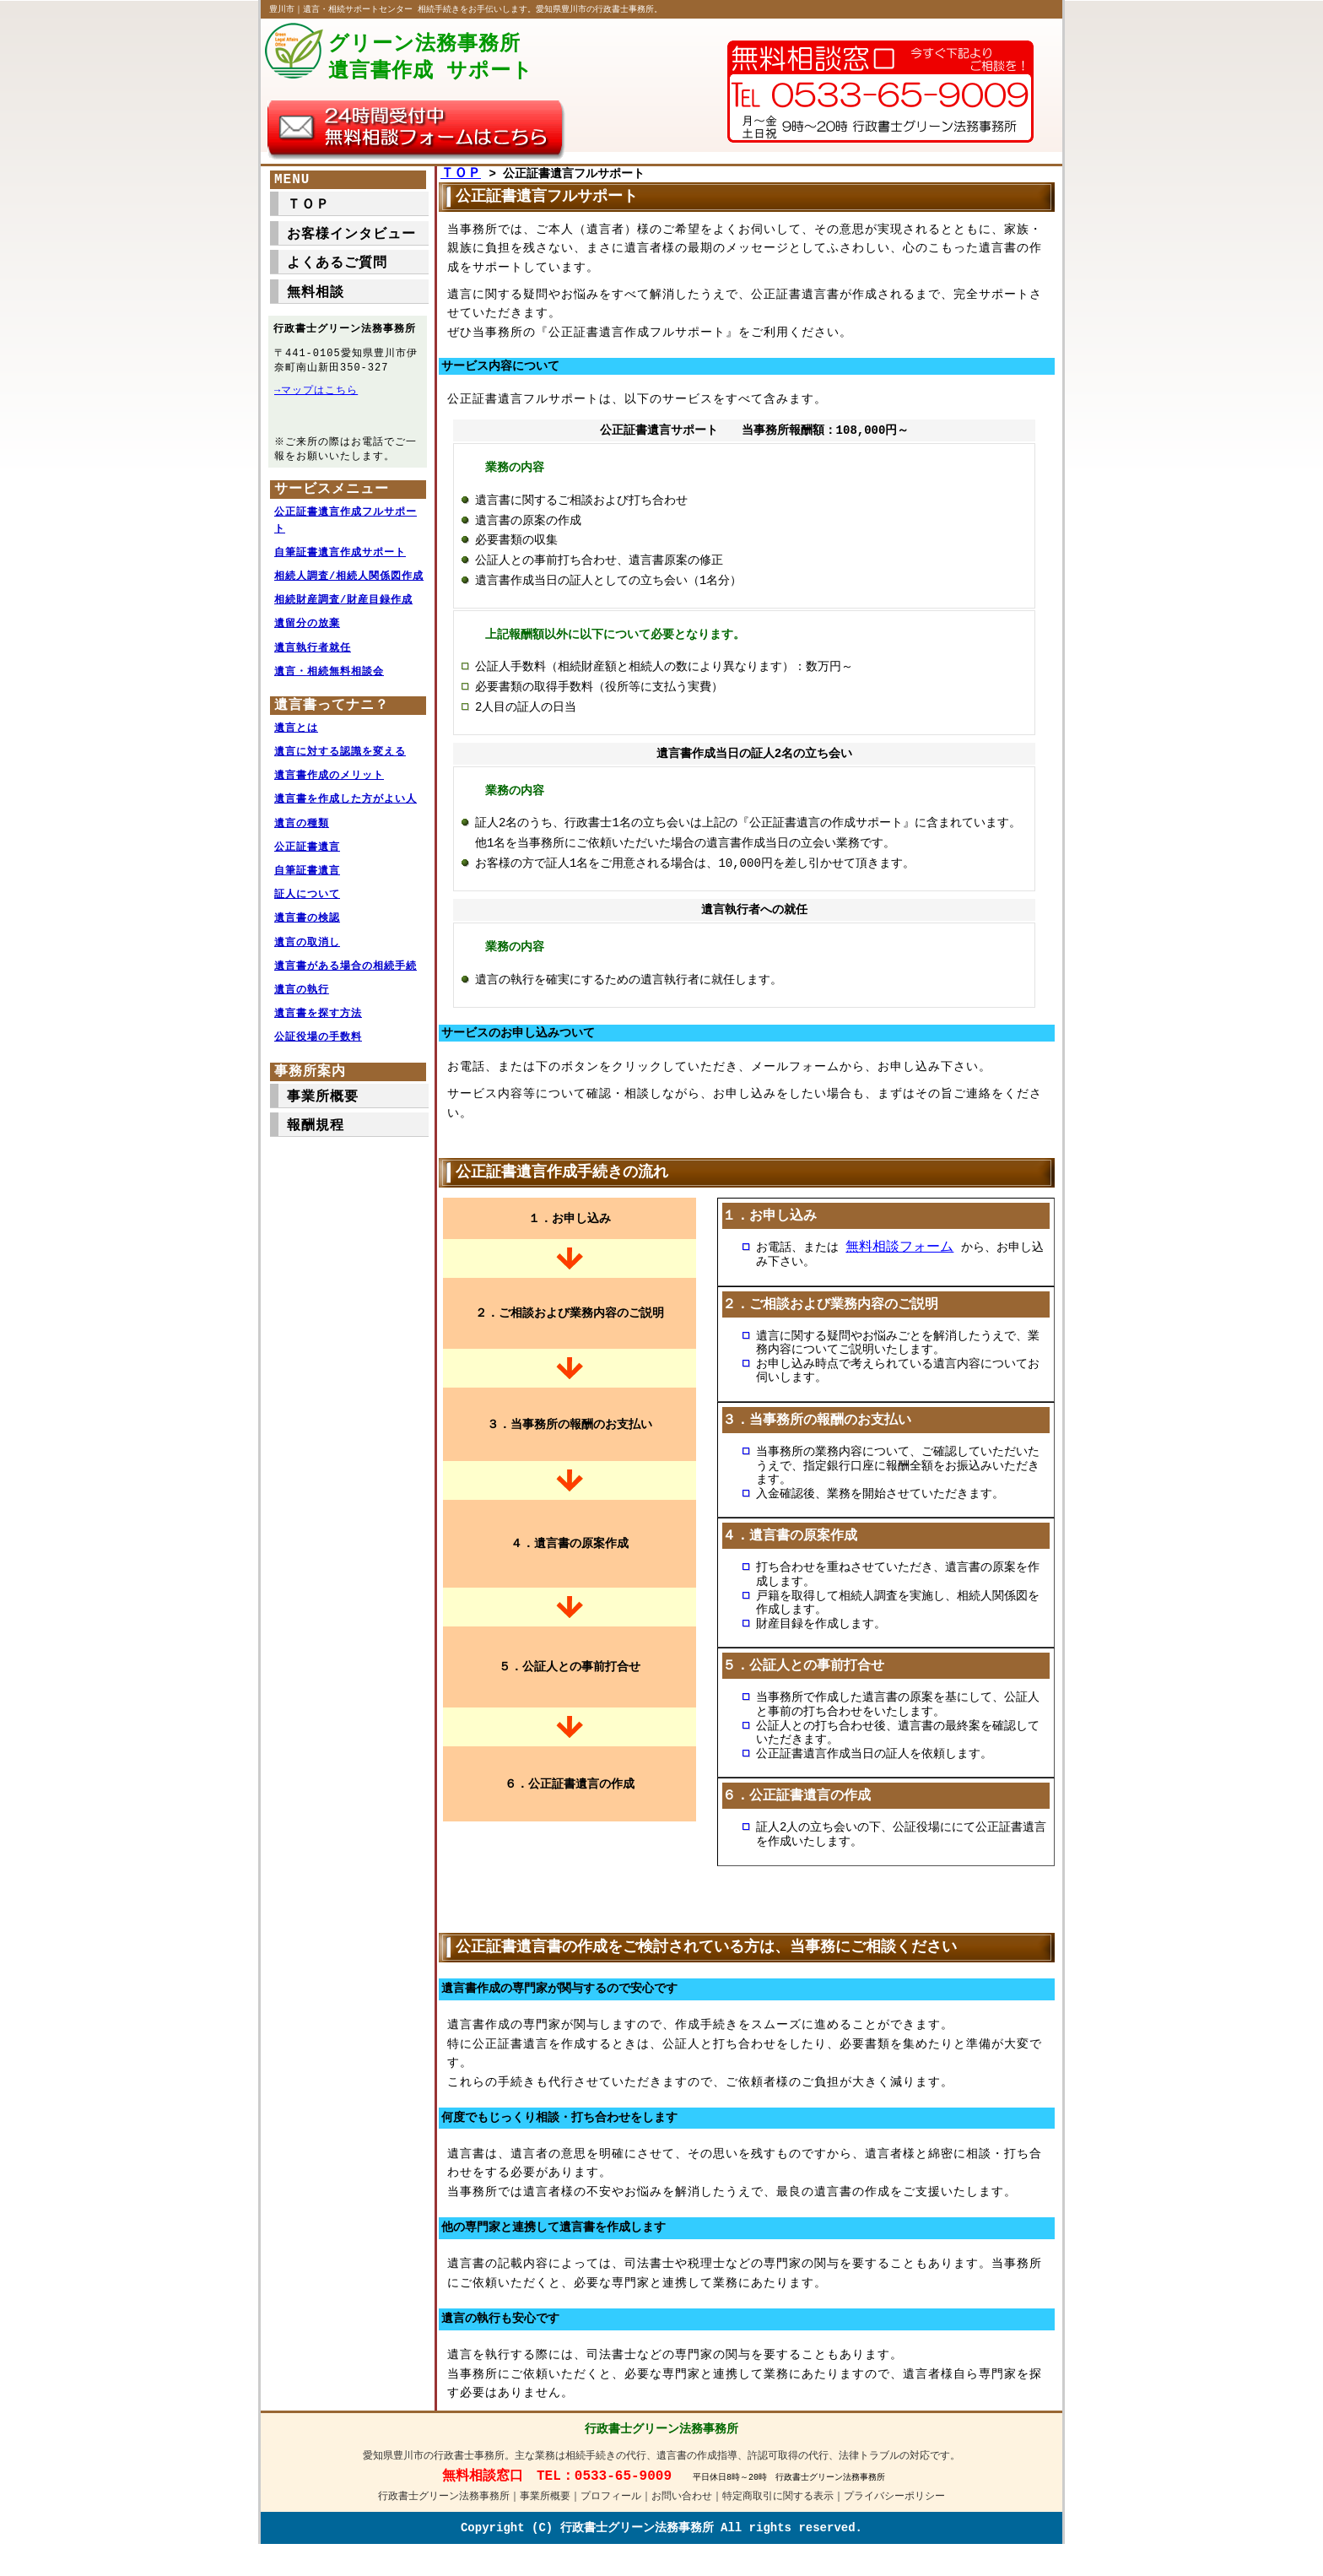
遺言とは (296, 740)
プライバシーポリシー (894, 2519)
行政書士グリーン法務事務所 (444, 2519)
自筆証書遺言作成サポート (340, 564)
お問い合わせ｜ (686, 2519)
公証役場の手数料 (318, 1049)
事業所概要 (323, 1108)
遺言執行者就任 (312, 659)
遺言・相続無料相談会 (329, 683)
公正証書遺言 (307, 859)
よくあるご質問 (337, 267)
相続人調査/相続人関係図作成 (349, 588)
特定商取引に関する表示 (778, 2519)
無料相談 (315, 297)
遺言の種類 (301, 835)
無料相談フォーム (899, 1254)
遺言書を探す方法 (318, 1025)
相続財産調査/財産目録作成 (343, 611)
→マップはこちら (316, 396)
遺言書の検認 (307, 930)
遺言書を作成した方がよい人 (345, 811)
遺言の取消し (307, 954)
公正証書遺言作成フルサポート (345, 532)
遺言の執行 (301, 1001)
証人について (307, 906)
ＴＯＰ (460, 178)
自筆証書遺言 (307, 882)
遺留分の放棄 (307, 635)
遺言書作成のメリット (329, 787)
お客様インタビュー (351, 239)
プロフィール (610, 2519)
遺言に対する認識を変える (340, 763)
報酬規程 (315, 1137)
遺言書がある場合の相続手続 (345, 978)
